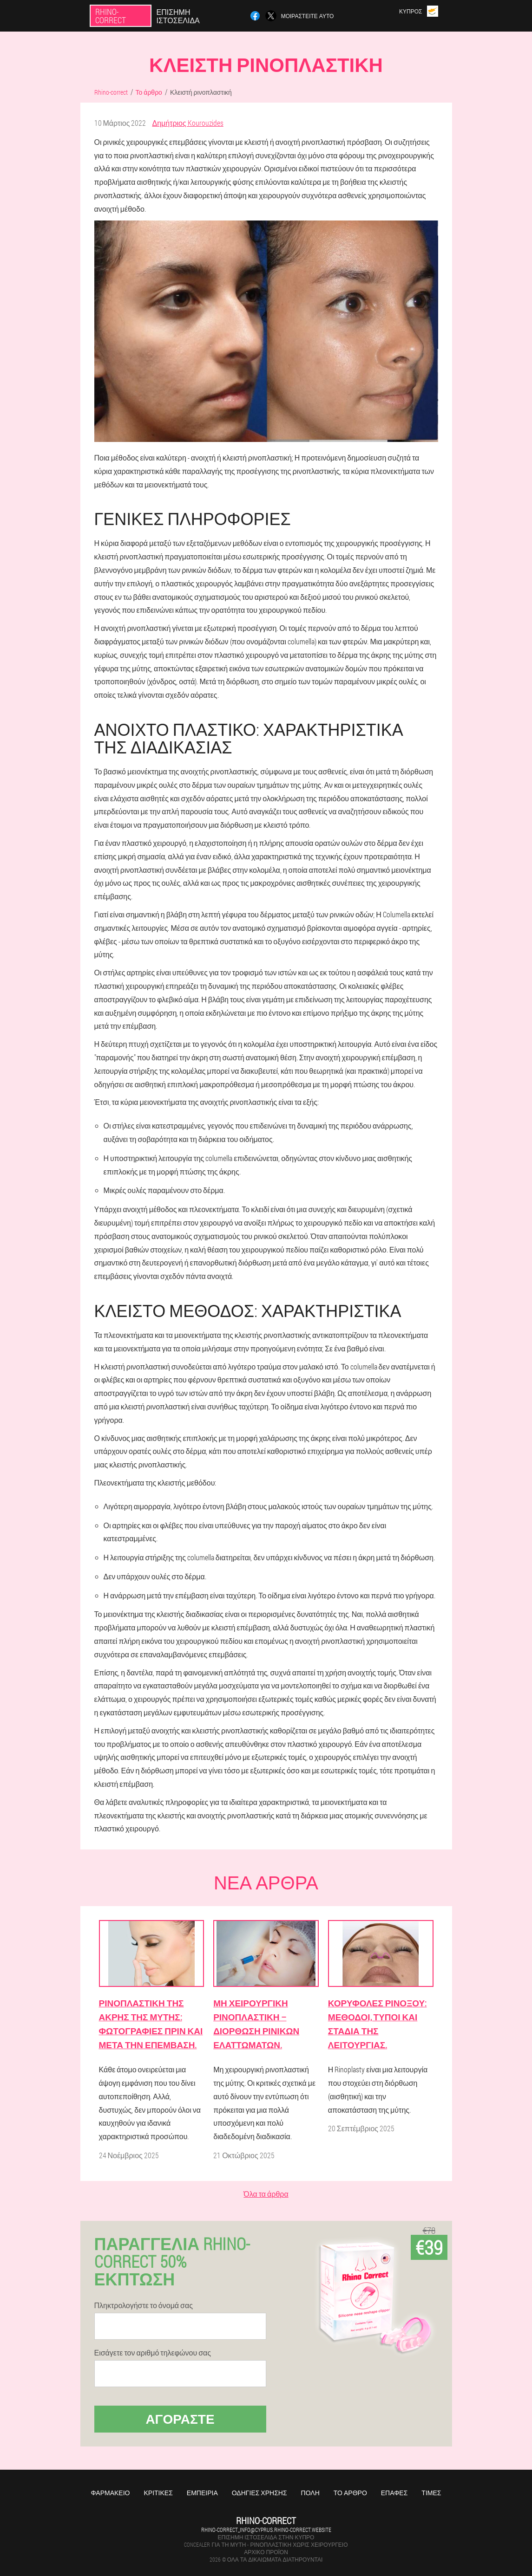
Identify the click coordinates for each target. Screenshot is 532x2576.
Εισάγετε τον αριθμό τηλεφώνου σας (152, 2352)
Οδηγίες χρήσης (259, 2492)
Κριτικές (158, 2492)
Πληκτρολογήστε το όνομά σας (143, 2305)
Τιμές (431, 2492)
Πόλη (310, 2492)
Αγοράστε (179, 2418)
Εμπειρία (202, 2492)
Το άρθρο (350, 2492)
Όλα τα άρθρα (265, 2194)
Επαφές (394, 2492)
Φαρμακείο (110, 2492)
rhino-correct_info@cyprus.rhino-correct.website (266, 2529)
